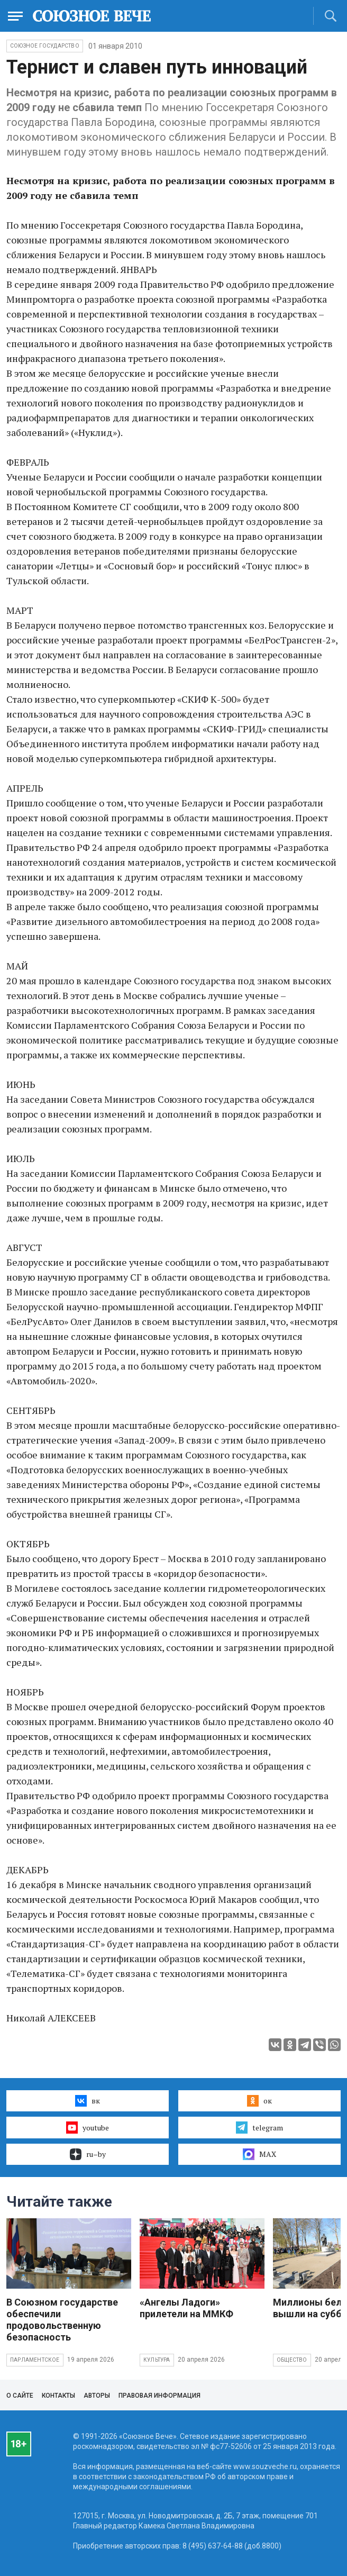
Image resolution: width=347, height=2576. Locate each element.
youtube (87, 2127)
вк (87, 2101)
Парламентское (35, 2360)
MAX (259, 2154)
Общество (292, 2360)
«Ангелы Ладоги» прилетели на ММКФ (186, 2308)
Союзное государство (44, 46)
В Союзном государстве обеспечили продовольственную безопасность (62, 2320)
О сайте (19, 2395)
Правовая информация (159, 2395)
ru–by (88, 2154)
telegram (259, 2127)
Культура (156, 2360)
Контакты (58, 2395)
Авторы (97, 2395)
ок (259, 2101)
